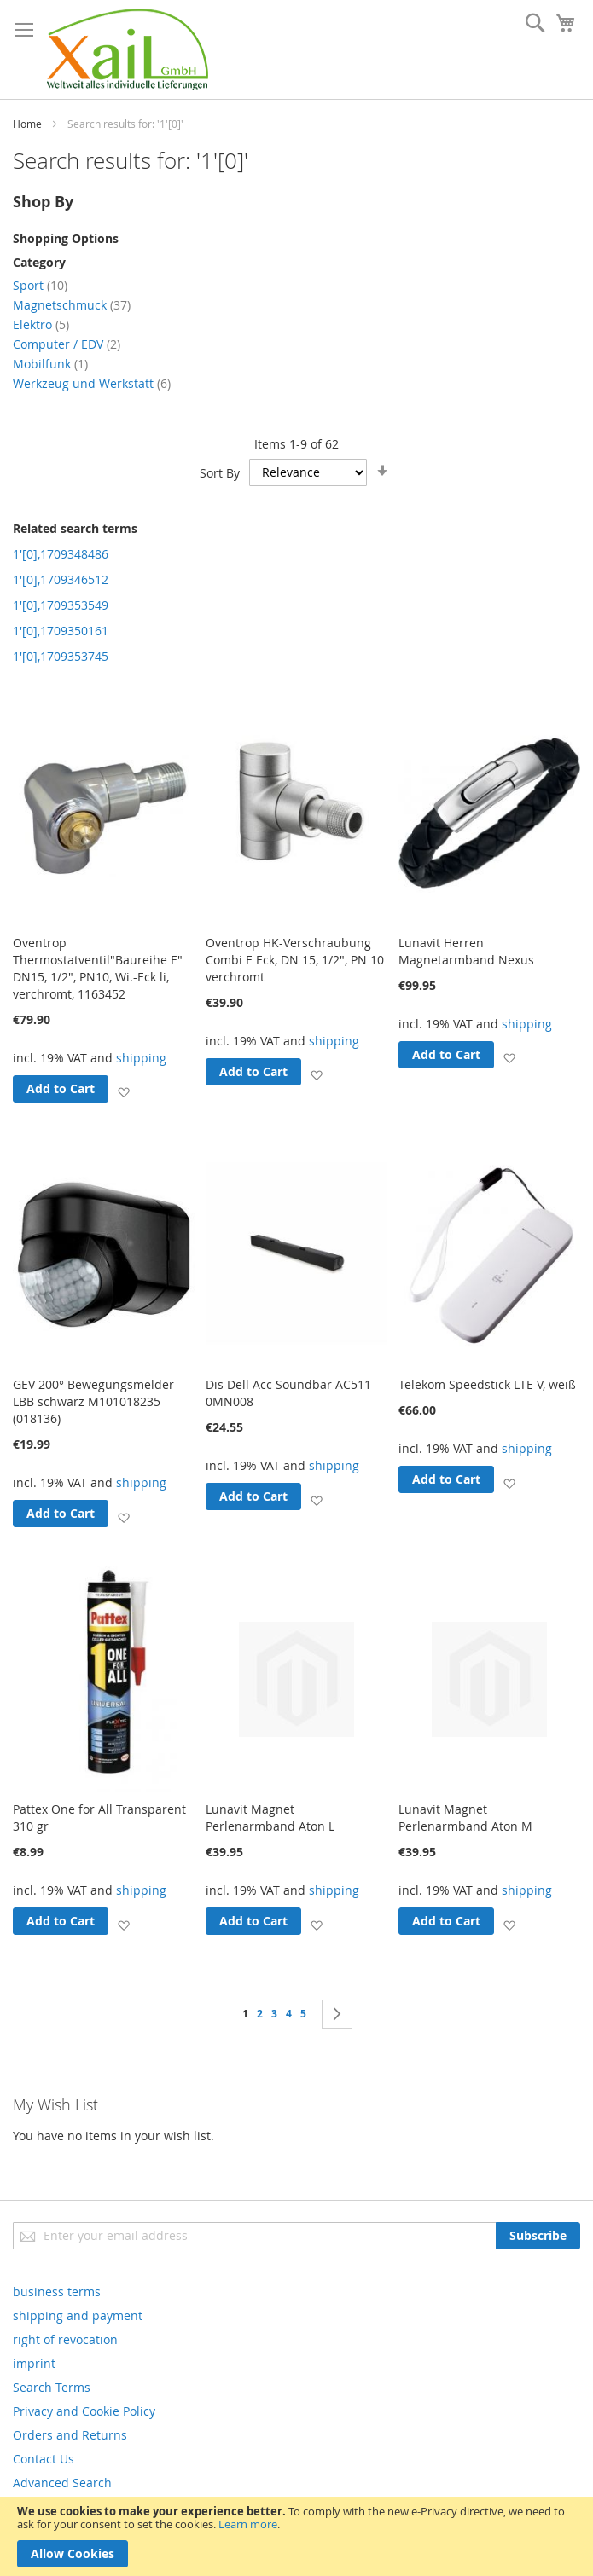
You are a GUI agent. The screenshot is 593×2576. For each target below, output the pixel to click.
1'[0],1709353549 (60, 605)
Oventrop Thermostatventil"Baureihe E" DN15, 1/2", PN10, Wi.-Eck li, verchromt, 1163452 (98, 968)
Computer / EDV (66, 344)
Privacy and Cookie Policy (84, 2411)
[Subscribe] (538, 2235)
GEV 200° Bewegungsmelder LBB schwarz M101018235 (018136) (93, 1401)
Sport (40, 285)
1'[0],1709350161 (60, 630)
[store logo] (127, 49)
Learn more (247, 2524)
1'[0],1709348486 (60, 554)
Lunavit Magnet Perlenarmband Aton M (465, 1817)
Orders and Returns (70, 2435)
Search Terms (51, 2387)
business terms (57, 2292)
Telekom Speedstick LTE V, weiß (487, 1384)
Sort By (220, 472)
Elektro (41, 324)
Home (27, 123)
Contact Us (43, 2459)
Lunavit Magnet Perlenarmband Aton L (270, 1817)
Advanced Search (62, 2483)
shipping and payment (77, 2315)
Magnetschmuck (72, 305)
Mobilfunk (50, 364)
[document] (296, 2536)
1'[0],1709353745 (60, 656)
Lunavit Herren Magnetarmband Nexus (466, 951)
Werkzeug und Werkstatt (92, 383)
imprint (34, 2363)
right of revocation (65, 2339)
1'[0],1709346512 (60, 579)
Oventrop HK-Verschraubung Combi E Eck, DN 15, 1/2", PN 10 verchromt (295, 960)
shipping (141, 1058)
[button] (123, 1092)
